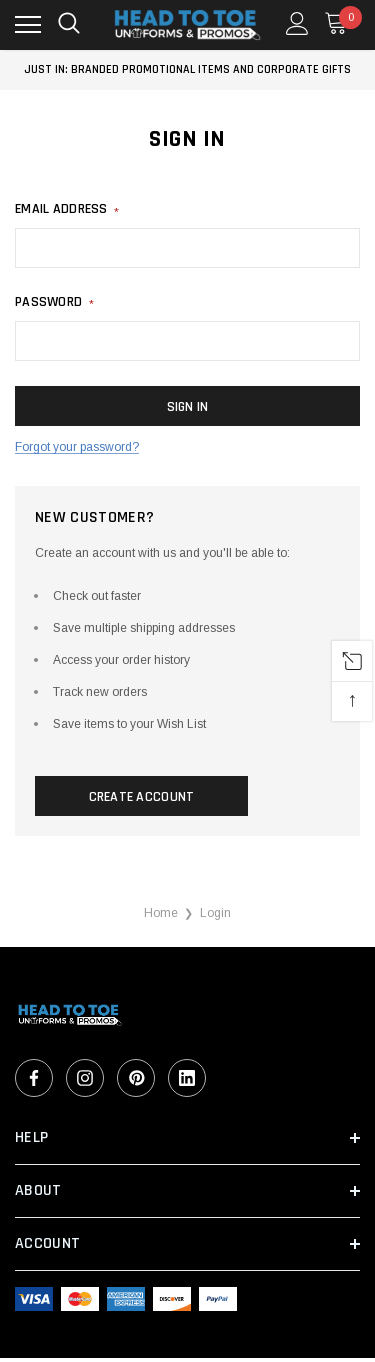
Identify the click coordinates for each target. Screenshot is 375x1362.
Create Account (142, 797)
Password (54, 302)
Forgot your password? (77, 447)
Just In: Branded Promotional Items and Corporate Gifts (187, 69)
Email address (67, 209)
